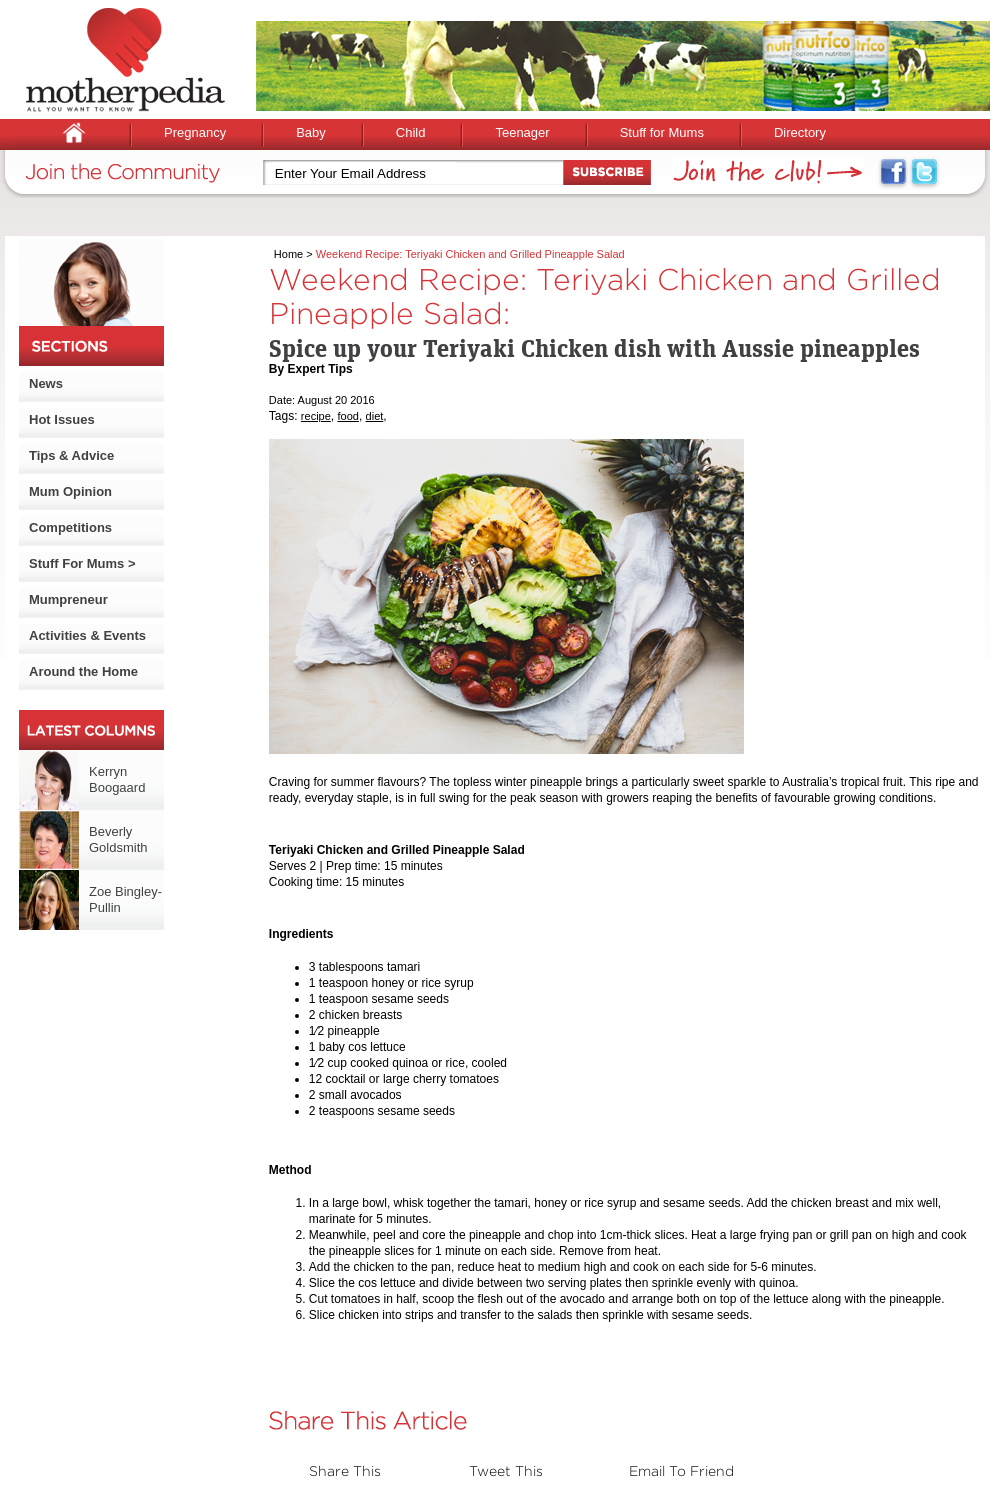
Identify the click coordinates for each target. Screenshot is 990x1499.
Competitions (70, 527)
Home (288, 254)
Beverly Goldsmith (118, 839)
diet (375, 416)
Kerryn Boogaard (117, 779)
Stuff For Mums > (82, 563)
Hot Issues (62, 419)
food (348, 416)
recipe (316, 416)
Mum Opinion (70, 491)
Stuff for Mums (662, 132)
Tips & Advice (71, 455)
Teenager (522, 132)
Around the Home (83, 671)
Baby (311, 132)
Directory (800, 132)
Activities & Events (87, 635)
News (46, 383)
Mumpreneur (68, 599)
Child (411, 132)
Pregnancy (195, 132)
